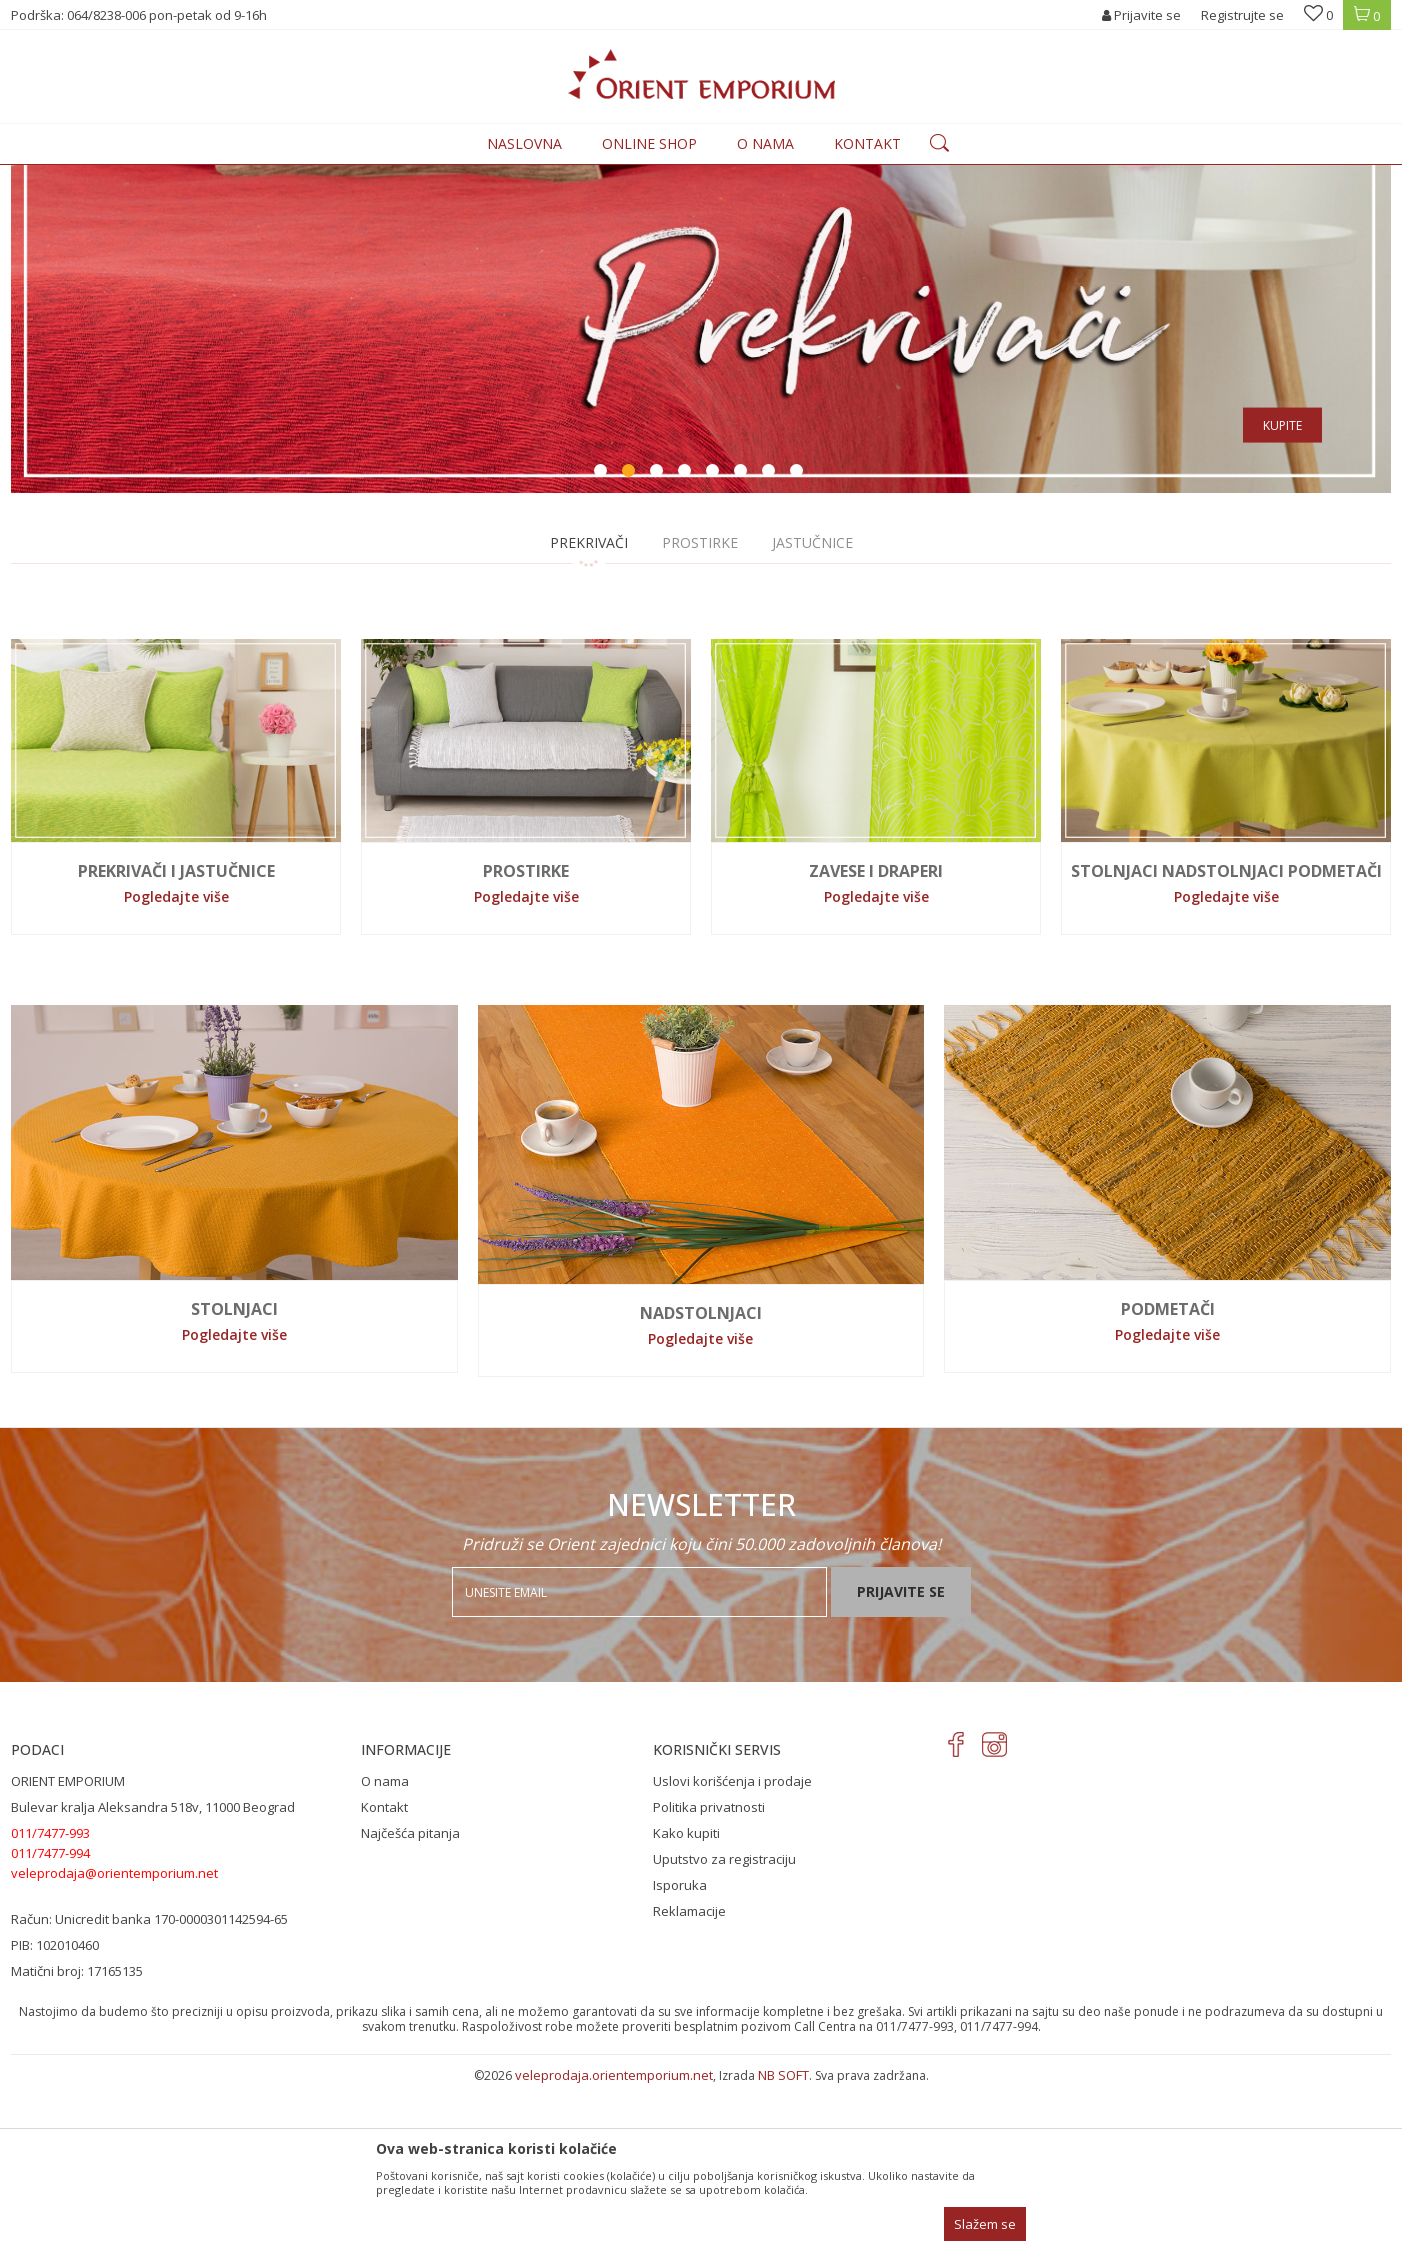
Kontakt (384, 1972)
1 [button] (603, 638)
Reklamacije (689, 2076)
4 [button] (687, 638)
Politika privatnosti (709, 1972)
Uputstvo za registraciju (724, 2024)
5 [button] (715, 638)
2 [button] (631, 638)
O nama (385, 1946)
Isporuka (680, 2050)
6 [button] (743, 638)
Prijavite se (901, 1756)
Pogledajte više (176, 1061)
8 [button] (799, 638)
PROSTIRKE (700, 707)
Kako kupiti (686, 1998)
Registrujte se (1242, 15)
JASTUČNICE (812, 707)
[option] (701, 411)
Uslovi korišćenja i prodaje (732, 1946)
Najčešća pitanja (410, 1998)
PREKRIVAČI (589, 707)
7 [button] (771, 638)
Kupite (1282, 590)
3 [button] (659, 638)
